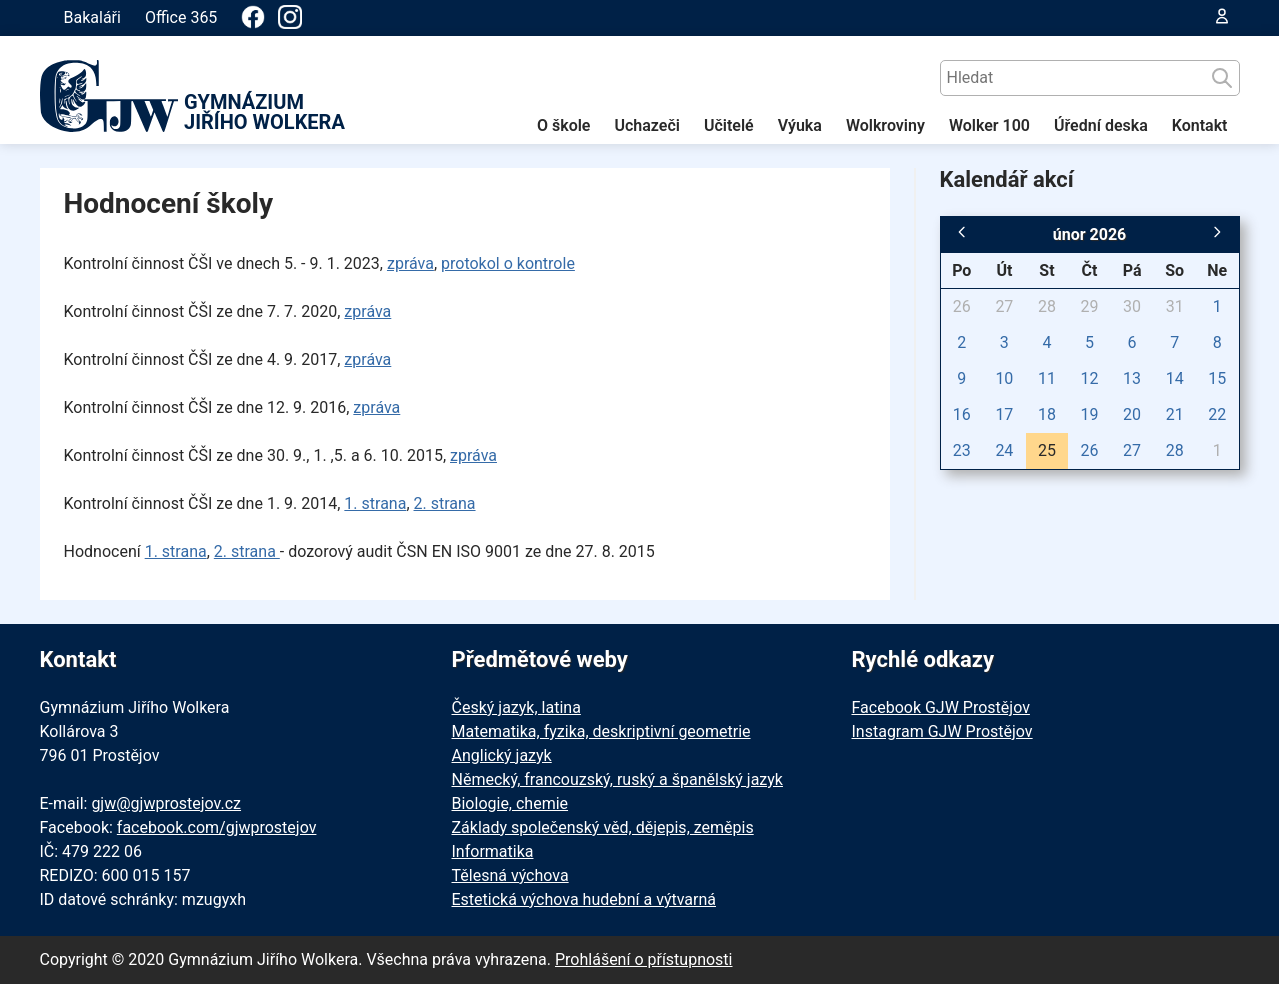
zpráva (410, 263)
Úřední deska (1101, 125)
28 (1047, 306)
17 (1004, 414)
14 (1175, 378)
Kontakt (1200, 125)
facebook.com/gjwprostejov (217, 827)
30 (1132, 306)
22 (1217, 414)
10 (1004, 378)
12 (1090, 378)
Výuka (800, 125)
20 (1132, 414)
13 (1132, 378)
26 (962, 306)
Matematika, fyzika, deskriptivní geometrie (601, 731)
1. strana (375, 503)
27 (1004, 306)
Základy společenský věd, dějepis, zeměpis (603, 827)
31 (1175, 306)
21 (1175, 414)
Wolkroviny (885, 125)
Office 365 (181, 17)
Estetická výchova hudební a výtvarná (584, 899)
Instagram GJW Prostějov (942, 731)
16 (962, 414)
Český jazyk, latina (516, 707)
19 (1090, 414)
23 (962, 450)
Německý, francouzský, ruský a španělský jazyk (617, 779)
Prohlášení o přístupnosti (644, 959)
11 (1047, 378)
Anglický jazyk (502, 755)
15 (1217, 378)
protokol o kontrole (508, 263)
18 (1047, 414)
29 (1090, 306)
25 (1047, 450)
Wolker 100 (989, 125)
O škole (564, 125)
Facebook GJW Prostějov (941, 707)
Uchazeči (646, 125)
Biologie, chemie (510, 803)
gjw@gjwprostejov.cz (166, 803)
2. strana (445, 503)
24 (1004, 450)
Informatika (493, 851)
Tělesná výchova (510, 875)
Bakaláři (92, 17)
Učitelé (729, 125)
